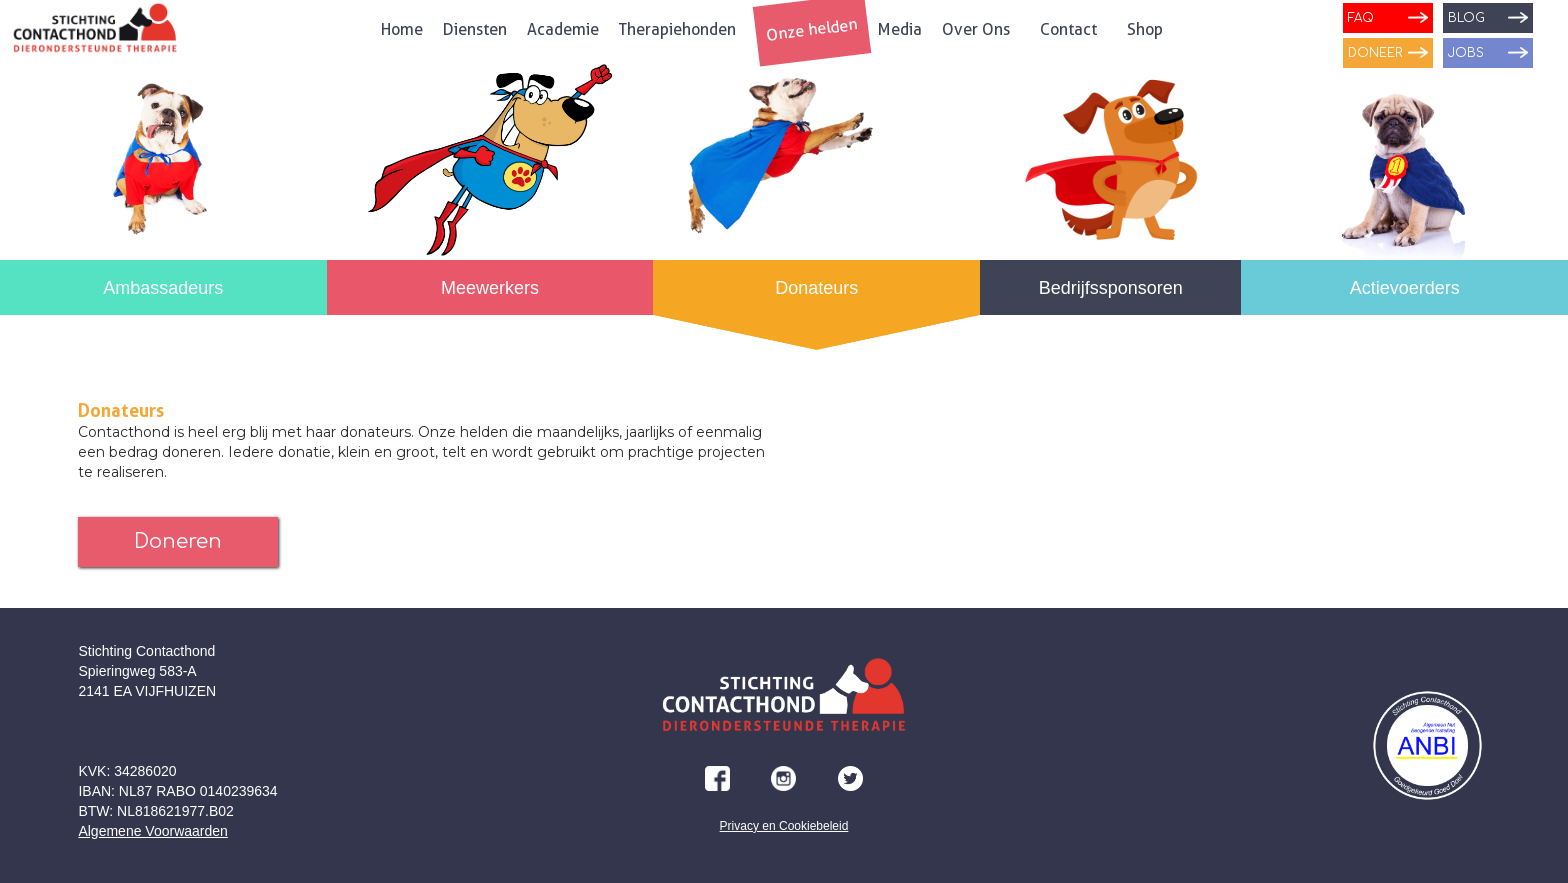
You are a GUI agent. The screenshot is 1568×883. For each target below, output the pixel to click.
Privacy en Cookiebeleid (784, 826)
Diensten (475, 29)
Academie (563, 29)
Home (402, 29)
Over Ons (976, 29)
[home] (95, 34)
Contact (1068, 29)
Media (900, 29)
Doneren (178, 541)
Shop (1145, 29)
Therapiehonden (677, 29)
